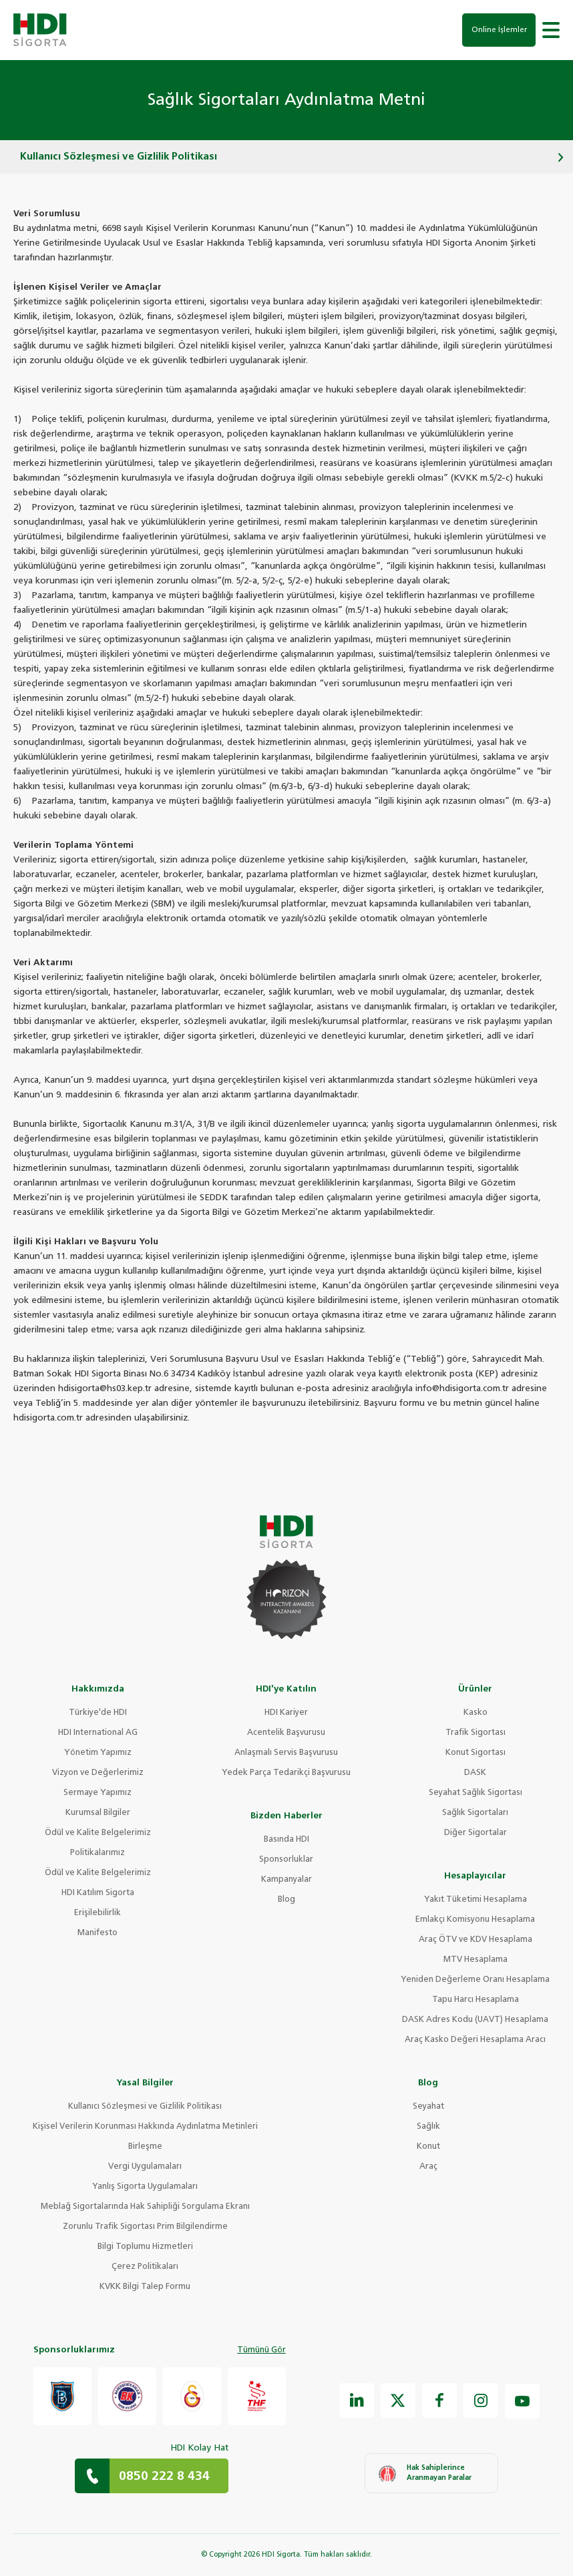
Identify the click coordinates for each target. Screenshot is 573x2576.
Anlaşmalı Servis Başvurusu (286, 1753)
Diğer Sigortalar (475, 1833)
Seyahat (428, 2107)
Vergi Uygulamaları (145, 2167)
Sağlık (428, 2127)
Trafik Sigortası (475, 1733)
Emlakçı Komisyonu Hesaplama (475, 1920)
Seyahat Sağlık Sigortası (475, 1793)
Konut (428, 2147)
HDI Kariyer (286, 1713)
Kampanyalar (286, 1880)
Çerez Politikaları (145, 2267)
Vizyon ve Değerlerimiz (98, 1773)
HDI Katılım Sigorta (97, 1893)
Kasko (475, 1713)
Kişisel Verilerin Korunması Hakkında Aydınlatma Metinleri (145, 2127)
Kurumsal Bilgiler (97, 1813)
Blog (286, 1900)
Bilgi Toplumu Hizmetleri (145, 2247)
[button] (551, 30)
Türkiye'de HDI (98, 1713)
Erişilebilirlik (97, 1913)
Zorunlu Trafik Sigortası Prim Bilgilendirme (145, 2227)
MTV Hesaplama (475, 1960)
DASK (475, 1773)
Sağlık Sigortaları (475, 1813)
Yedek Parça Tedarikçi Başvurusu (286, 1773)
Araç (428, 2167)
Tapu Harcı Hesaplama (475, 2000)
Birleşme (145, 2147)
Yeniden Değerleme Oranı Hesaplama (475, 1980)
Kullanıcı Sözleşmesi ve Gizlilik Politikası (145, 2107)
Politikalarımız (97, 1853)
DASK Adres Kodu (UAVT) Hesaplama (475, 2020)
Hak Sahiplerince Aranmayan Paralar (425, 2473)
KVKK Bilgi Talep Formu (145, 2287)
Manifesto (97, 1933)
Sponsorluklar (286, 1860)
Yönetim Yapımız (98, 1753)
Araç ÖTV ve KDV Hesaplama (475, 1940)
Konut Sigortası (475, 1753)
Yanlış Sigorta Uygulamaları (145, 2187)
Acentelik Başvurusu (286, 1733)
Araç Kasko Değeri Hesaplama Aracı (475, 2040)
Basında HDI (286, 1840)
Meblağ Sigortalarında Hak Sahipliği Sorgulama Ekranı (145, 2207)
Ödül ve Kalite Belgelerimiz (98, 1833)
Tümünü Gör (261, 2350)
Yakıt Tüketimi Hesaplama (475, 1900)
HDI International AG (98, 1733)
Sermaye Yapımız (97, 1793)
